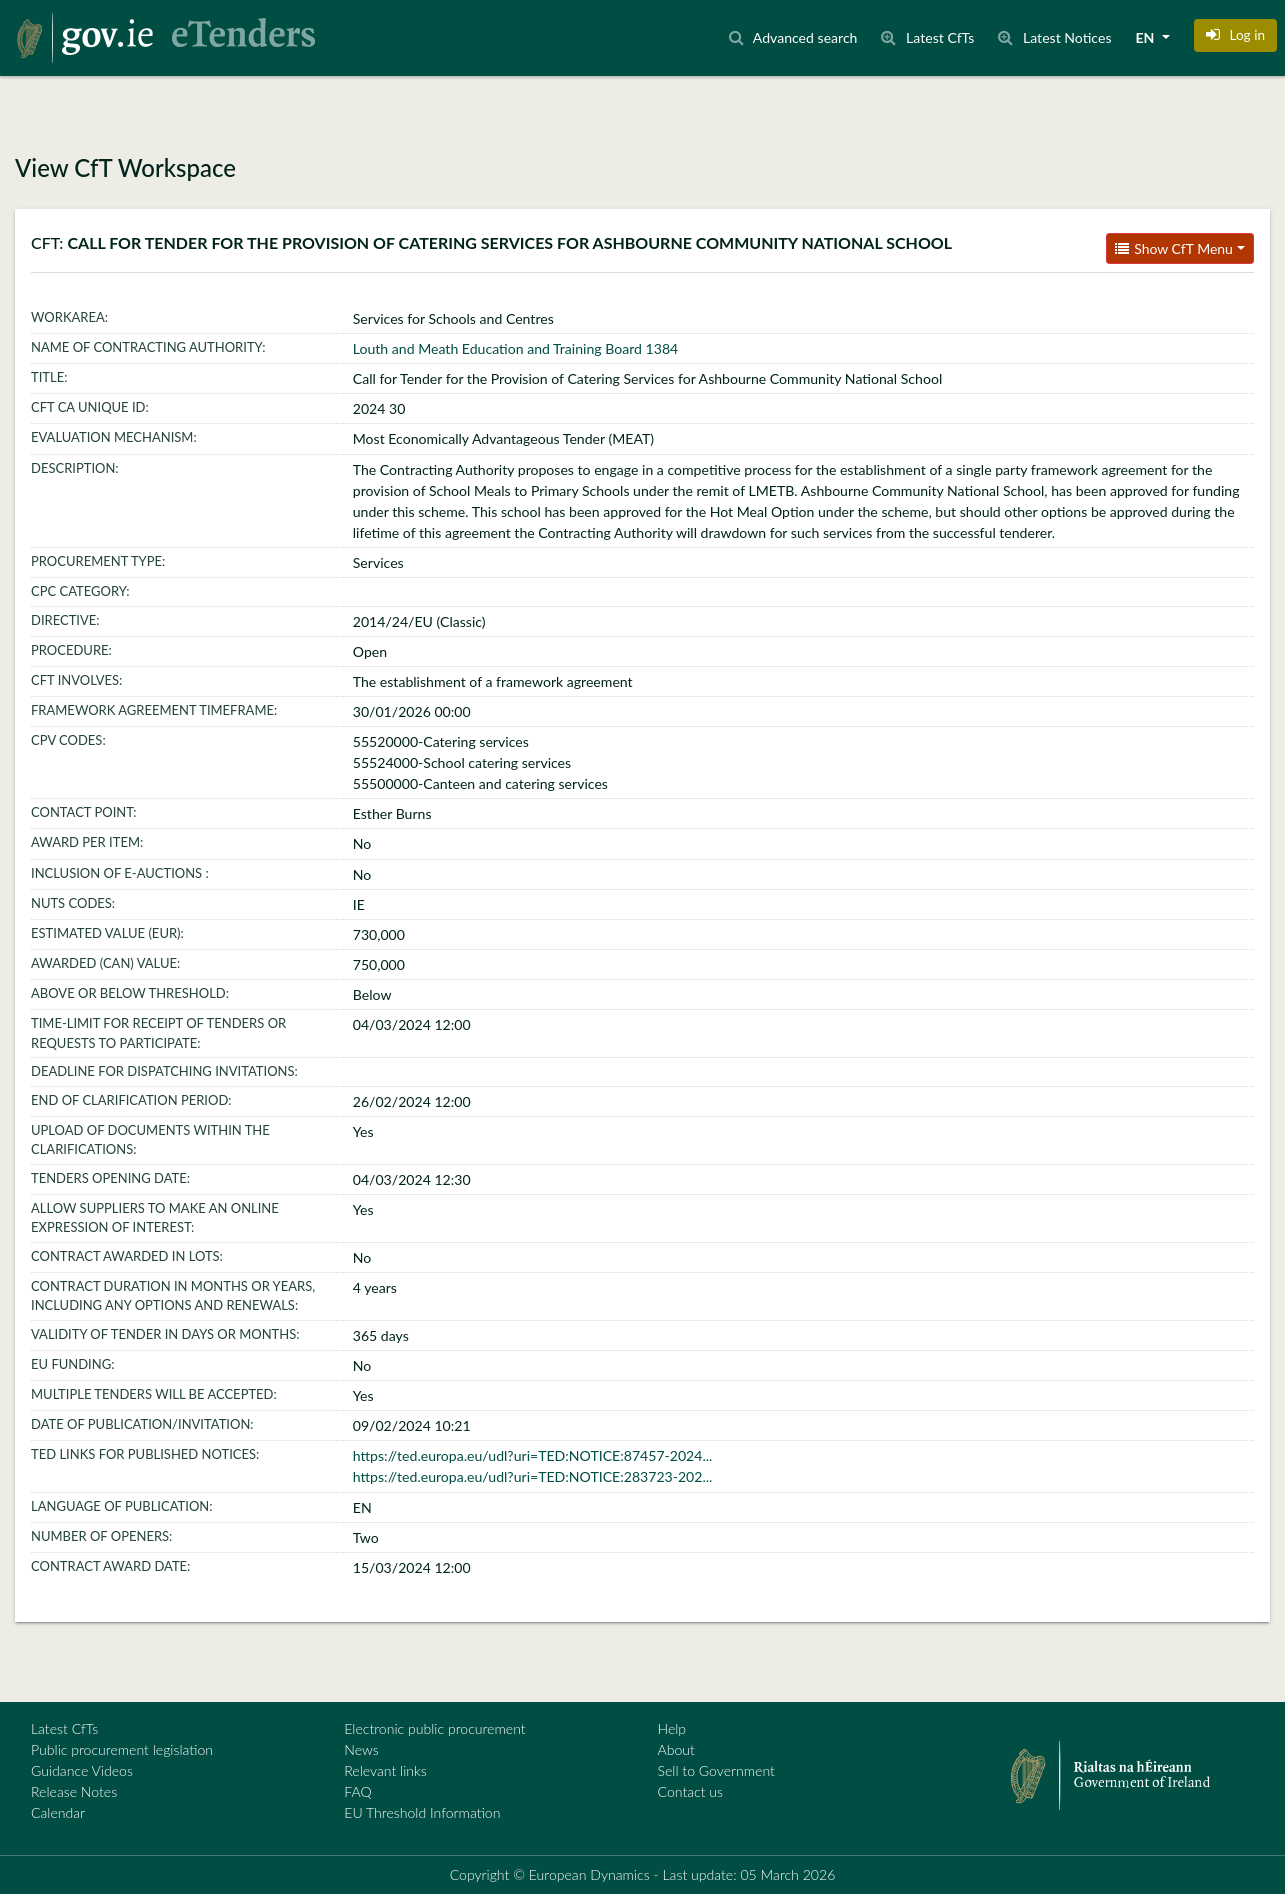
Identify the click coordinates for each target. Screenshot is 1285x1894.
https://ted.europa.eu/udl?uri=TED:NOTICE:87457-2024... (533, 1455)
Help (672, 1728)
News (361, 1749)
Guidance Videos (82, 1770)
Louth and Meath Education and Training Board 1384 (515, 348)
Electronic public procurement (434, 1728)
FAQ (357, 1791)
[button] (1235, 35)
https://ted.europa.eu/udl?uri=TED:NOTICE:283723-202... (533, 1476)
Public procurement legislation (122, 1749)
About (676, 1749)
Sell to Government (716, 1770)
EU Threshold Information (422, 1812)
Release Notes (74, 1791)
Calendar (58, 1812)
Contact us (691, 1791)
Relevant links (385, 1770)
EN (1147, 37)
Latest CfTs (64, 1728)
